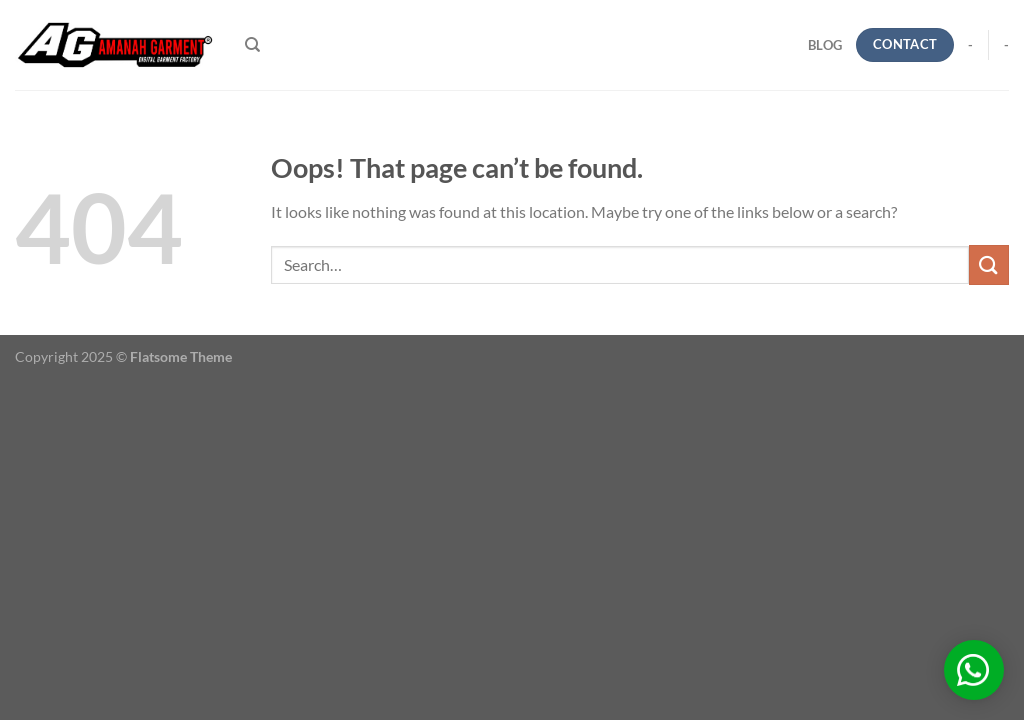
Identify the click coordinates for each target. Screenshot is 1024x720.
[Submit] (989, 264)
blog (825, 45)
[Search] (252, 45)
